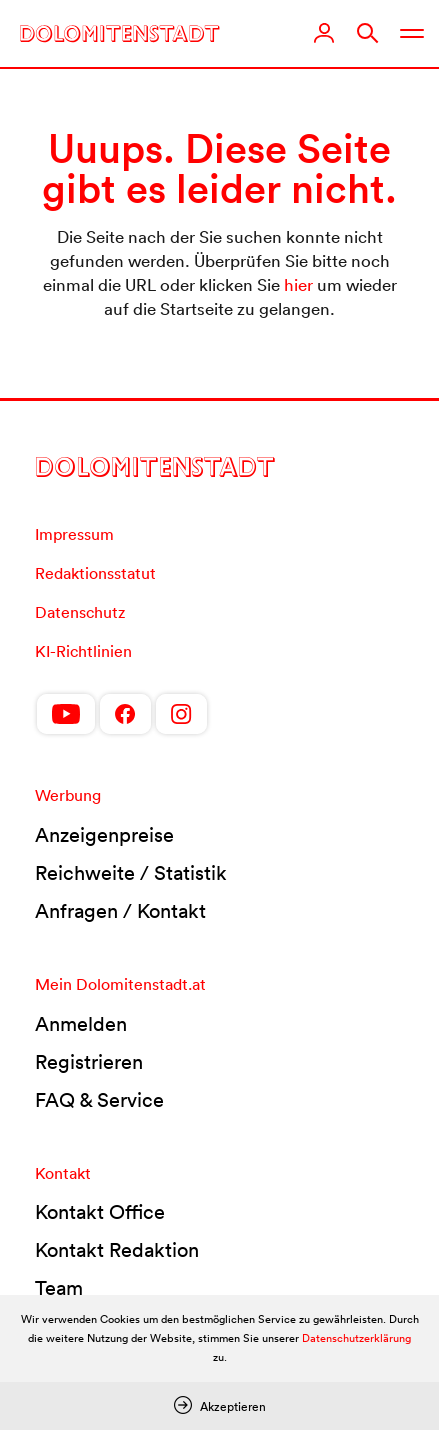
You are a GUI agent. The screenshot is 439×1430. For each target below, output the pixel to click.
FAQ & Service (99, 1100)
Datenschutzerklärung (356, 1338)
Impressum (74, 534)
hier (298, 284)
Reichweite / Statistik (131, 873)
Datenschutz (80, 612)
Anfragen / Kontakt (120, 911)
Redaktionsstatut (95, 573)
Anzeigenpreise (104, 835)
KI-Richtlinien (83, 651)
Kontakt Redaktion (117, 1250)
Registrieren (89, 1062)
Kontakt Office (100, 1212)
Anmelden (81, 1024)
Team (59, 1288)
